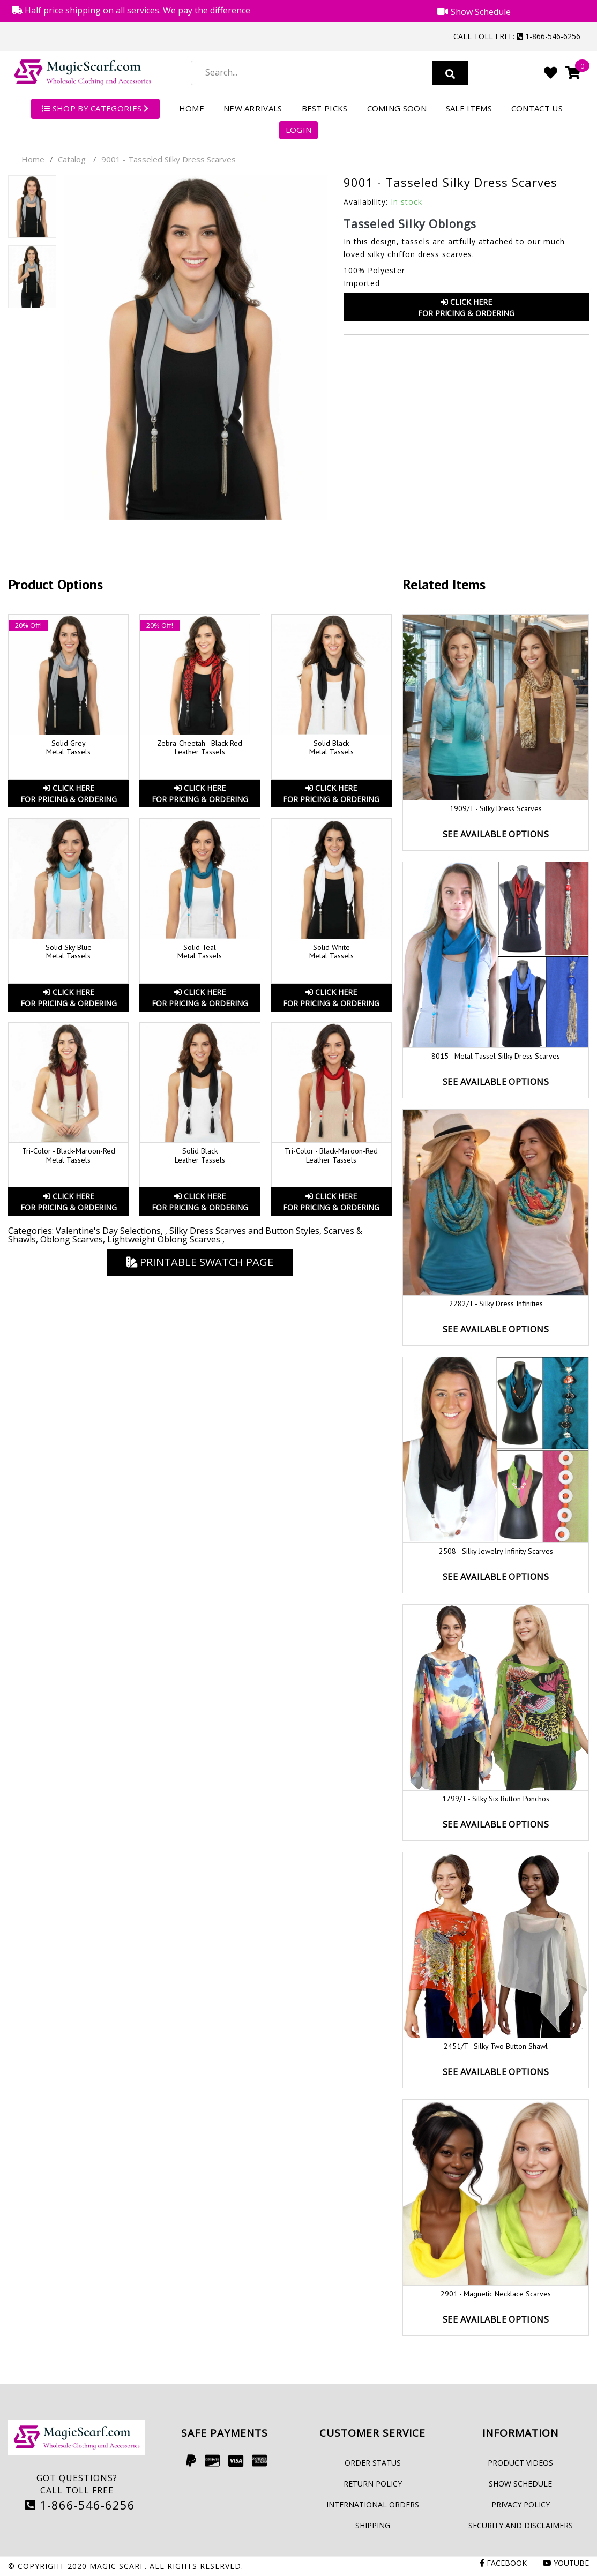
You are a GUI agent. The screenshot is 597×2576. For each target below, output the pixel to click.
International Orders (372, 2504)
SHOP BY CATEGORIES (95, 108)
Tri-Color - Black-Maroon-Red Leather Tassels (331, 1155)
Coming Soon (397, 108)
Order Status (373, 2463)
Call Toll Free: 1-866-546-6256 (516, 36)
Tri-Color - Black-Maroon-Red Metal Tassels (68, 1155)
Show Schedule (520, 2483)
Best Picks (325, 108)
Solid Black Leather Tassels (200, 1155)
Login (299, 129)
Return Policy (373, 2483)
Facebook (503, 2563)
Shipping (372, 2525)
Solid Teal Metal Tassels (199, 951)
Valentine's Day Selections (108, 1231)
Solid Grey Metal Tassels (68, 747)
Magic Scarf (117, 2566)
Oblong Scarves (71, 1239)
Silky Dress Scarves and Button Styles (244, 1231)
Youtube (566, 2563)
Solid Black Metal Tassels (331, 747)
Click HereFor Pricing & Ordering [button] (466, 307)
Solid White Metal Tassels (331, 951)
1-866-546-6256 (80, 2505)
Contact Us (537, 108)
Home (191, 108)
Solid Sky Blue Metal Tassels (69, 951)
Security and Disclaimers (520, 2525)
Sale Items (469, 108)
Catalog (72, 159)
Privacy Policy (520, 2504)
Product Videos (520, 2463)
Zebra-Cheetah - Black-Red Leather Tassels (199, 747)
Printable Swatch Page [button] (199, 1262)
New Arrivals (252, 108)
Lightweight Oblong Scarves (164, 1239)
